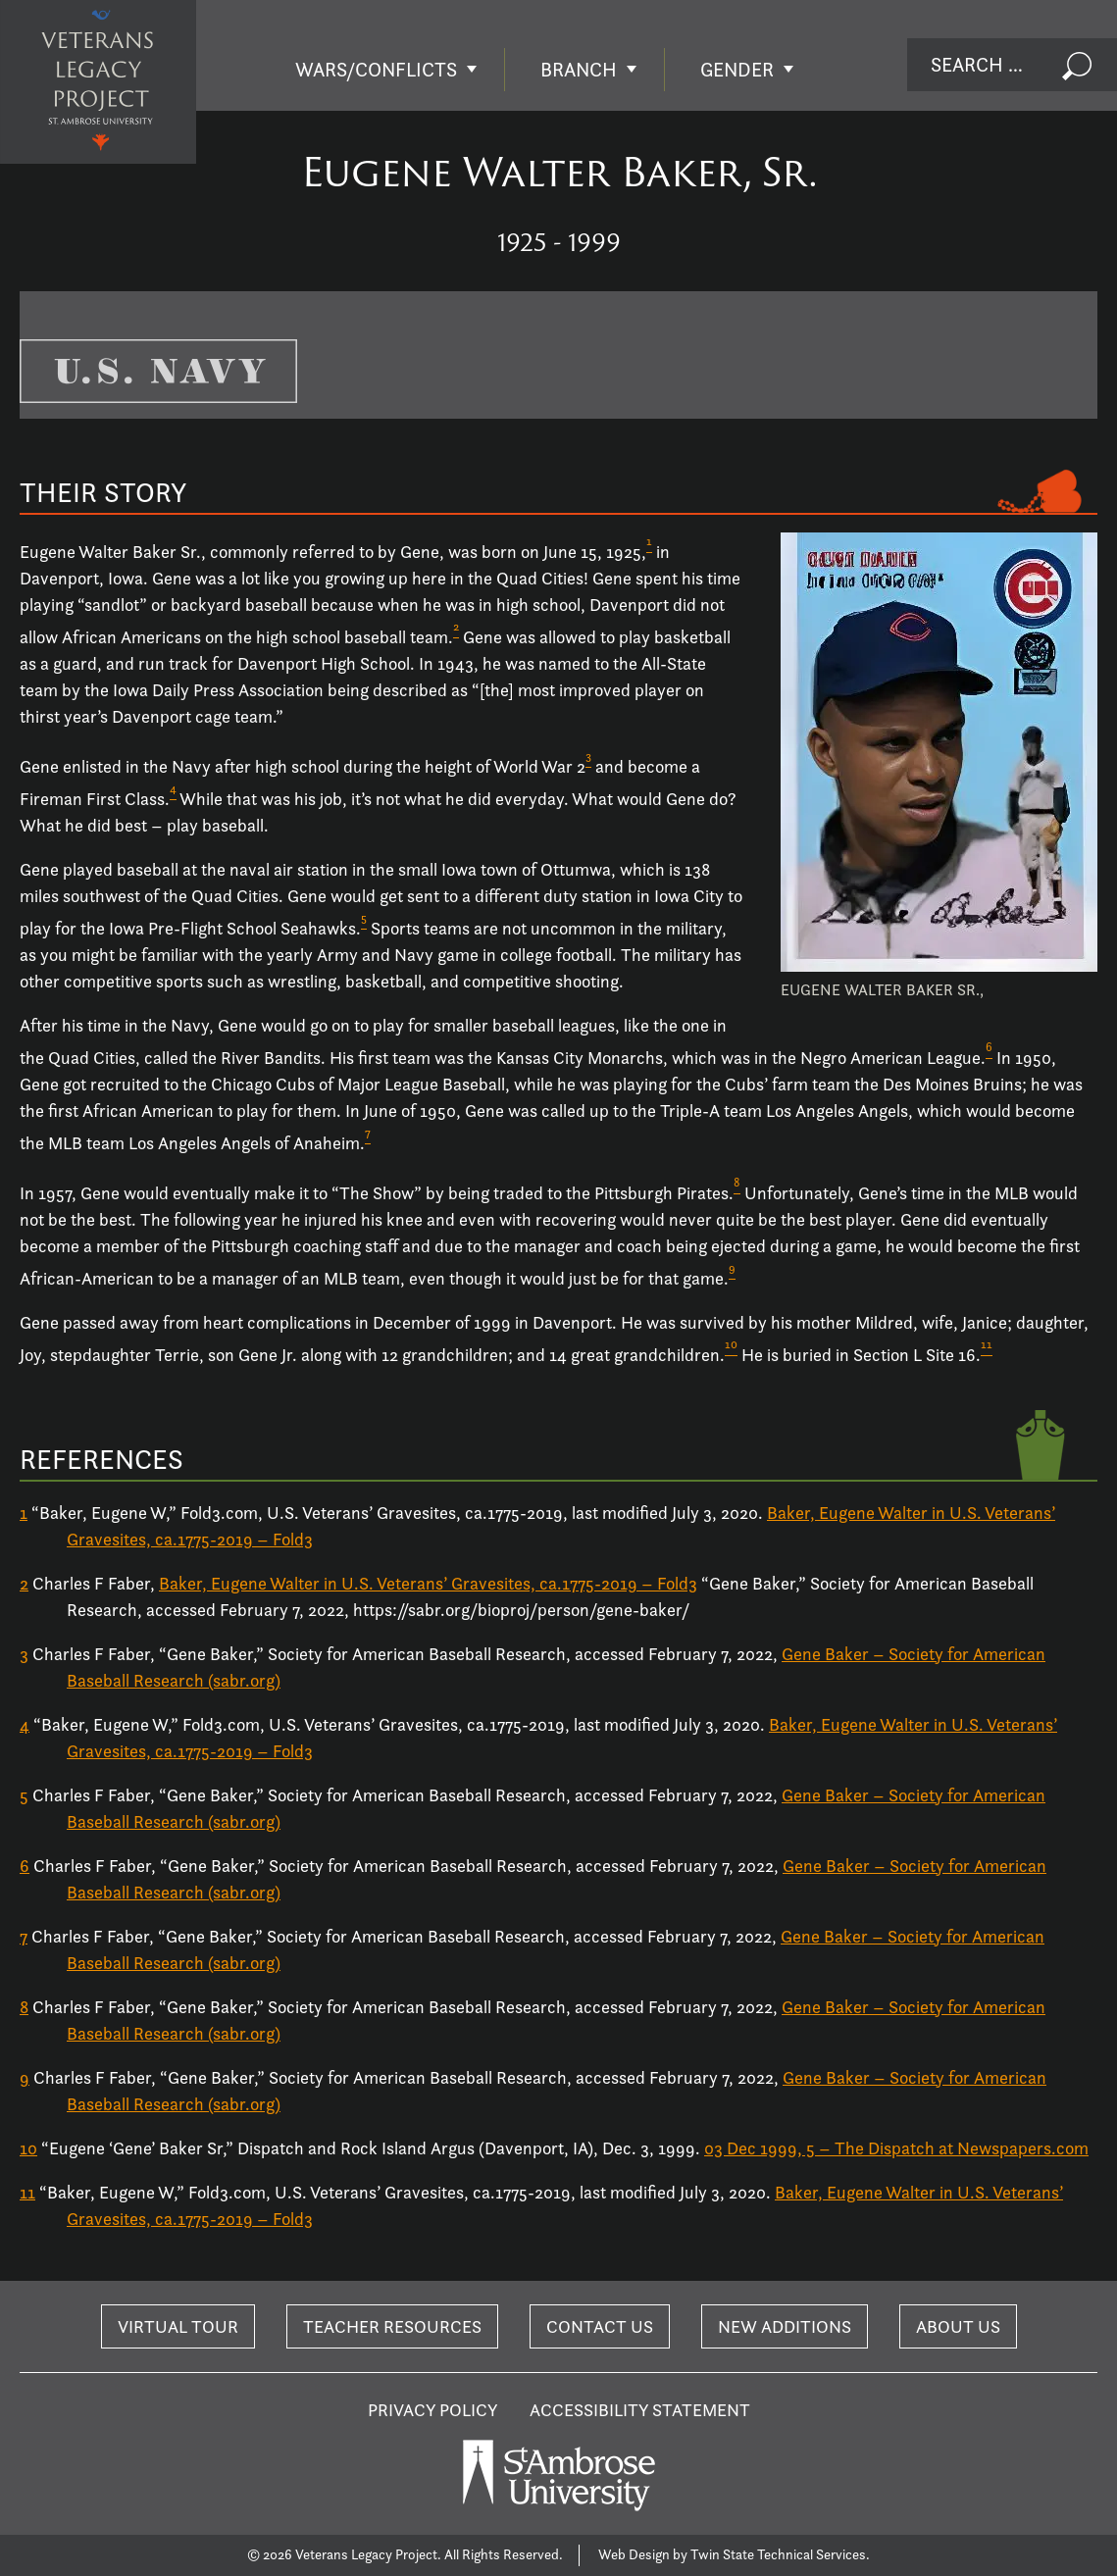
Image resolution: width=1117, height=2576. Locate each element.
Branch (578, 69)
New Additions (784, 2326)
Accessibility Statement (640, 2409)
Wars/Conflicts (376, 69)
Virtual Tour (178, 2326)
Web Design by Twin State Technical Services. (734, 2554)
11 (27, 2192)
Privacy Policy (433, 2409)
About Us (958, 2326)
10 (28, 2148)
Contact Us (599, 2326)
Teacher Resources (392, 2326)
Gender (737, 69)
